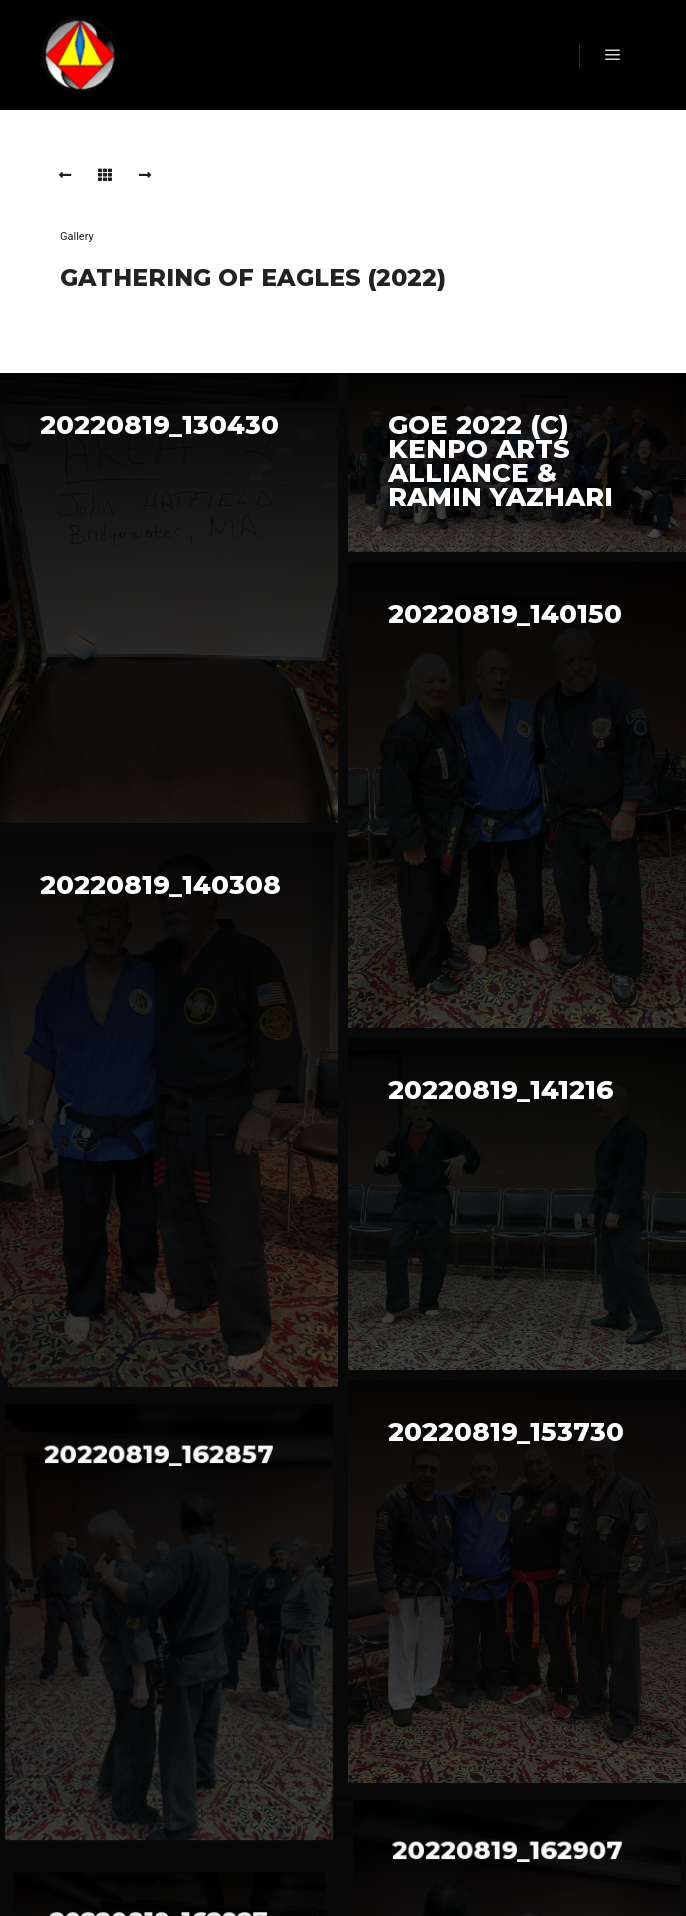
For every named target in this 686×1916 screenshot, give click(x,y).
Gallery (77, 236)
